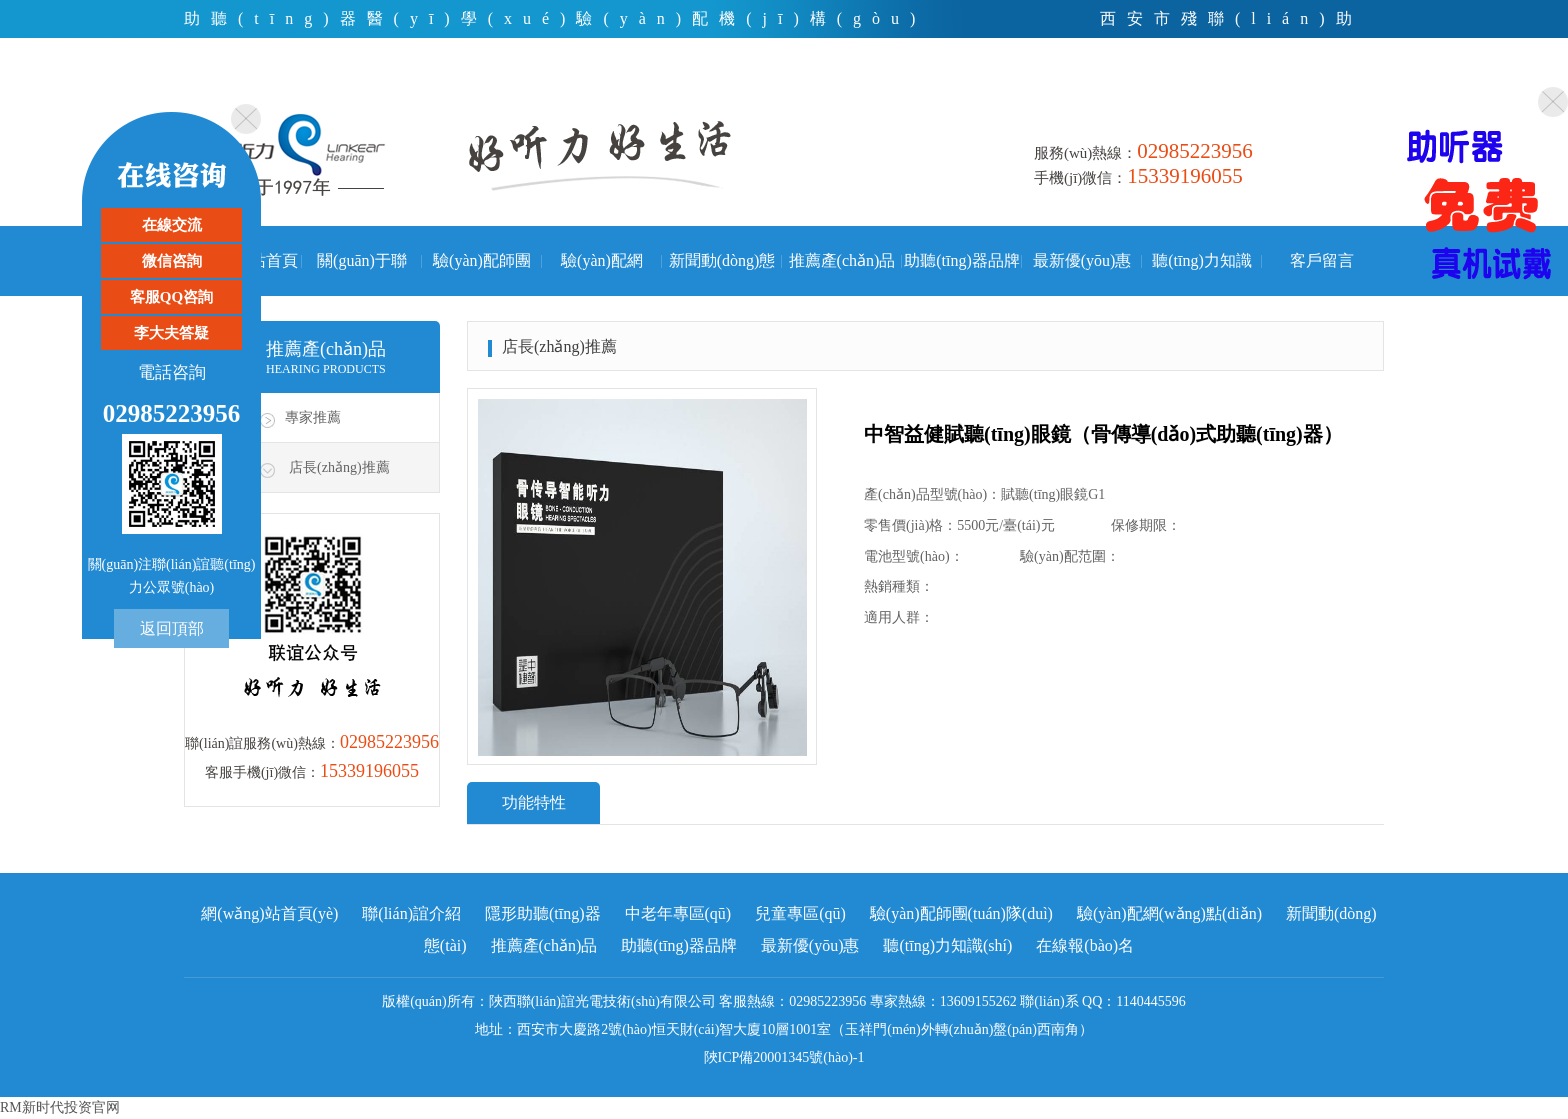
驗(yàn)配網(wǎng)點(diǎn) (601, 274)
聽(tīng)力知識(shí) (1202, 274)
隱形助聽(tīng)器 (543, 913)
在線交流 (172, 225)
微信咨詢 (172, 261)
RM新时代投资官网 (60, 1107)
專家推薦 (313, 417)
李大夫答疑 (171, 333)
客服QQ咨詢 (171, 297)
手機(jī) (1353, 94)
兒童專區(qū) (800, 913)
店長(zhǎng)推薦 (339, 467)
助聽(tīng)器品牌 (962, 260)
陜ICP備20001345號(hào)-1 (784, 1057)
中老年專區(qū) (678, 913)
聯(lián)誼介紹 (411, 913)
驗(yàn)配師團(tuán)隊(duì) (482, 274)
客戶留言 (1322, 260)
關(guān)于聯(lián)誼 (362, 274)
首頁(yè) (1127, 94)
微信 (1278, 94)
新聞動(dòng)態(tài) (722, 274)
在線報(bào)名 (1085, 945)
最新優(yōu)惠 (1082, 260)
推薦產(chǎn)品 (842, 260)
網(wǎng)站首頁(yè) (269, 913)
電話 (1209, 94)
